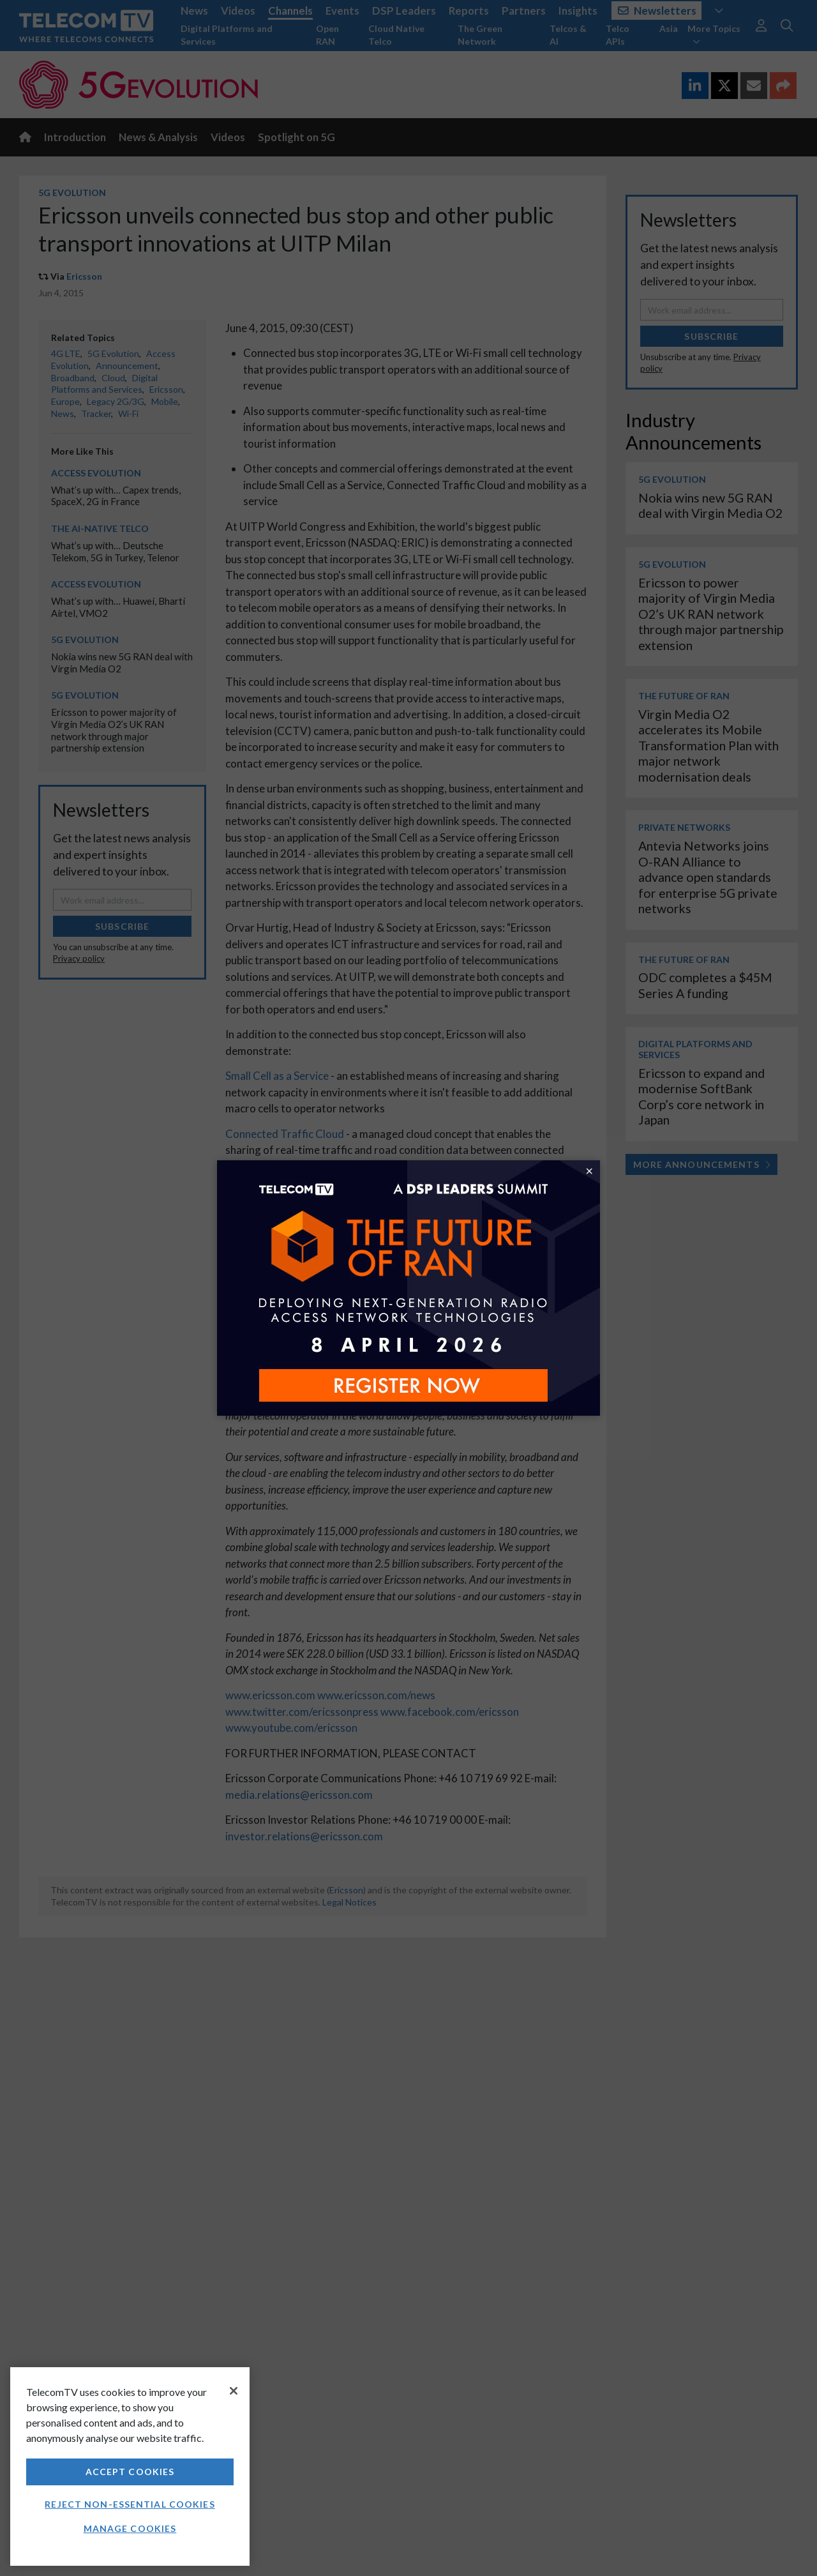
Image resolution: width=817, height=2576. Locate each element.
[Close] (234, 2391)
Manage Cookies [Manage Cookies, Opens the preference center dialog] (130, 2528)
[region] (130, 2466)
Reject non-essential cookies (129, 2504)
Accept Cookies (130, 2471)
